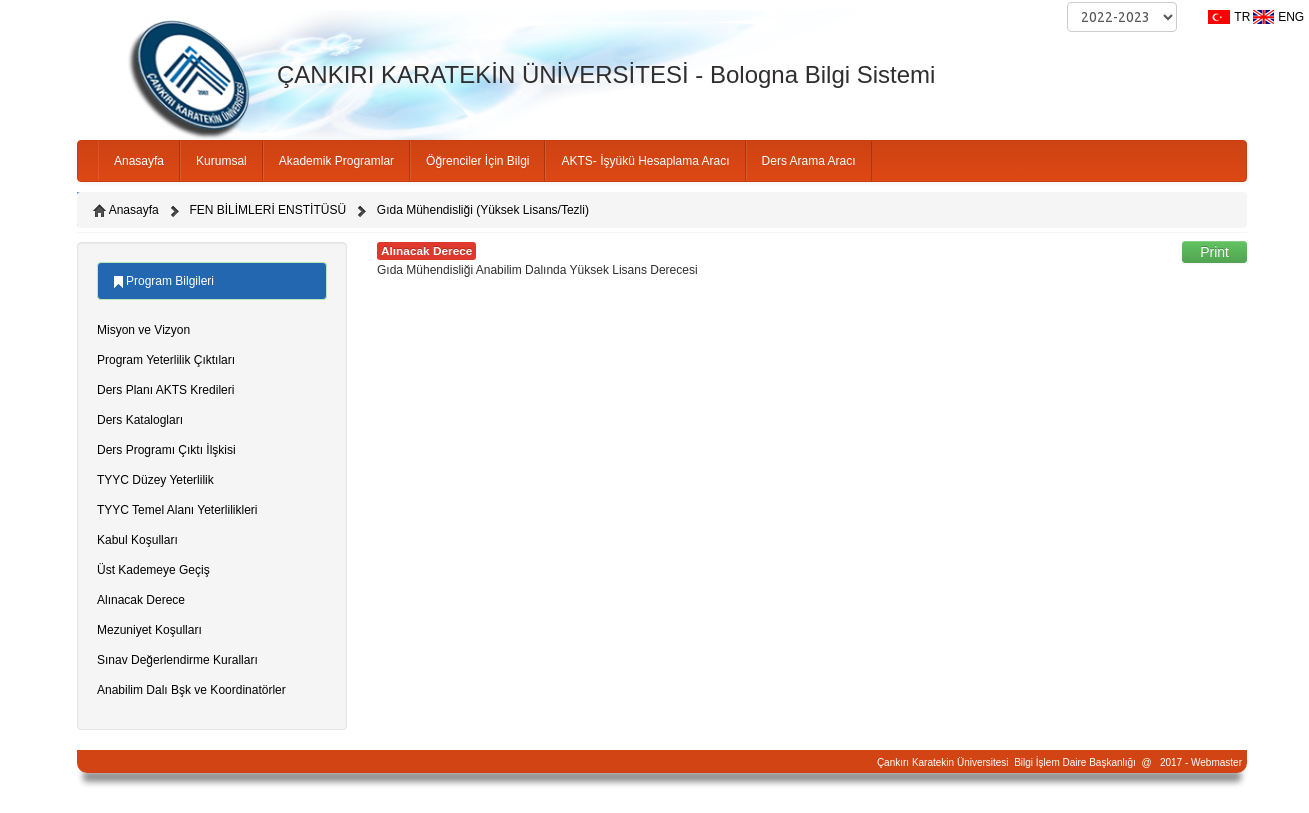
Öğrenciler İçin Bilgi (477, 161)
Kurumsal (221, 161)
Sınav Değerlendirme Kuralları (177, 660)
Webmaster (1216, 762)
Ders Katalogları (140, 420)
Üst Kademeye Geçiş (153, 570)
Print (1214, 252)
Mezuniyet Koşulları (149, 630)
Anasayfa (139, 161)
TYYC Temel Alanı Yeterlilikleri (177, 510)
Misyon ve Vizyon (143, 330)
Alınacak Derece (141, 600)
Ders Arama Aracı (809, 161)
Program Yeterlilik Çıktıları (166, 360)
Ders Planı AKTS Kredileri (165, 390)
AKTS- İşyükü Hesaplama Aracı (645, 161)
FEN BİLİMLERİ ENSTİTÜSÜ (267, 210)
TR (1242, 17)
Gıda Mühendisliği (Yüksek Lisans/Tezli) (483, 210)
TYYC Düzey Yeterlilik (155, 480)
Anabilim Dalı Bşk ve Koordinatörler (191, 690)
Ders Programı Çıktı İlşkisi (166, 450)
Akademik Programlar (336, 161)
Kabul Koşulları (137, 540)
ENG (1291, 17)
